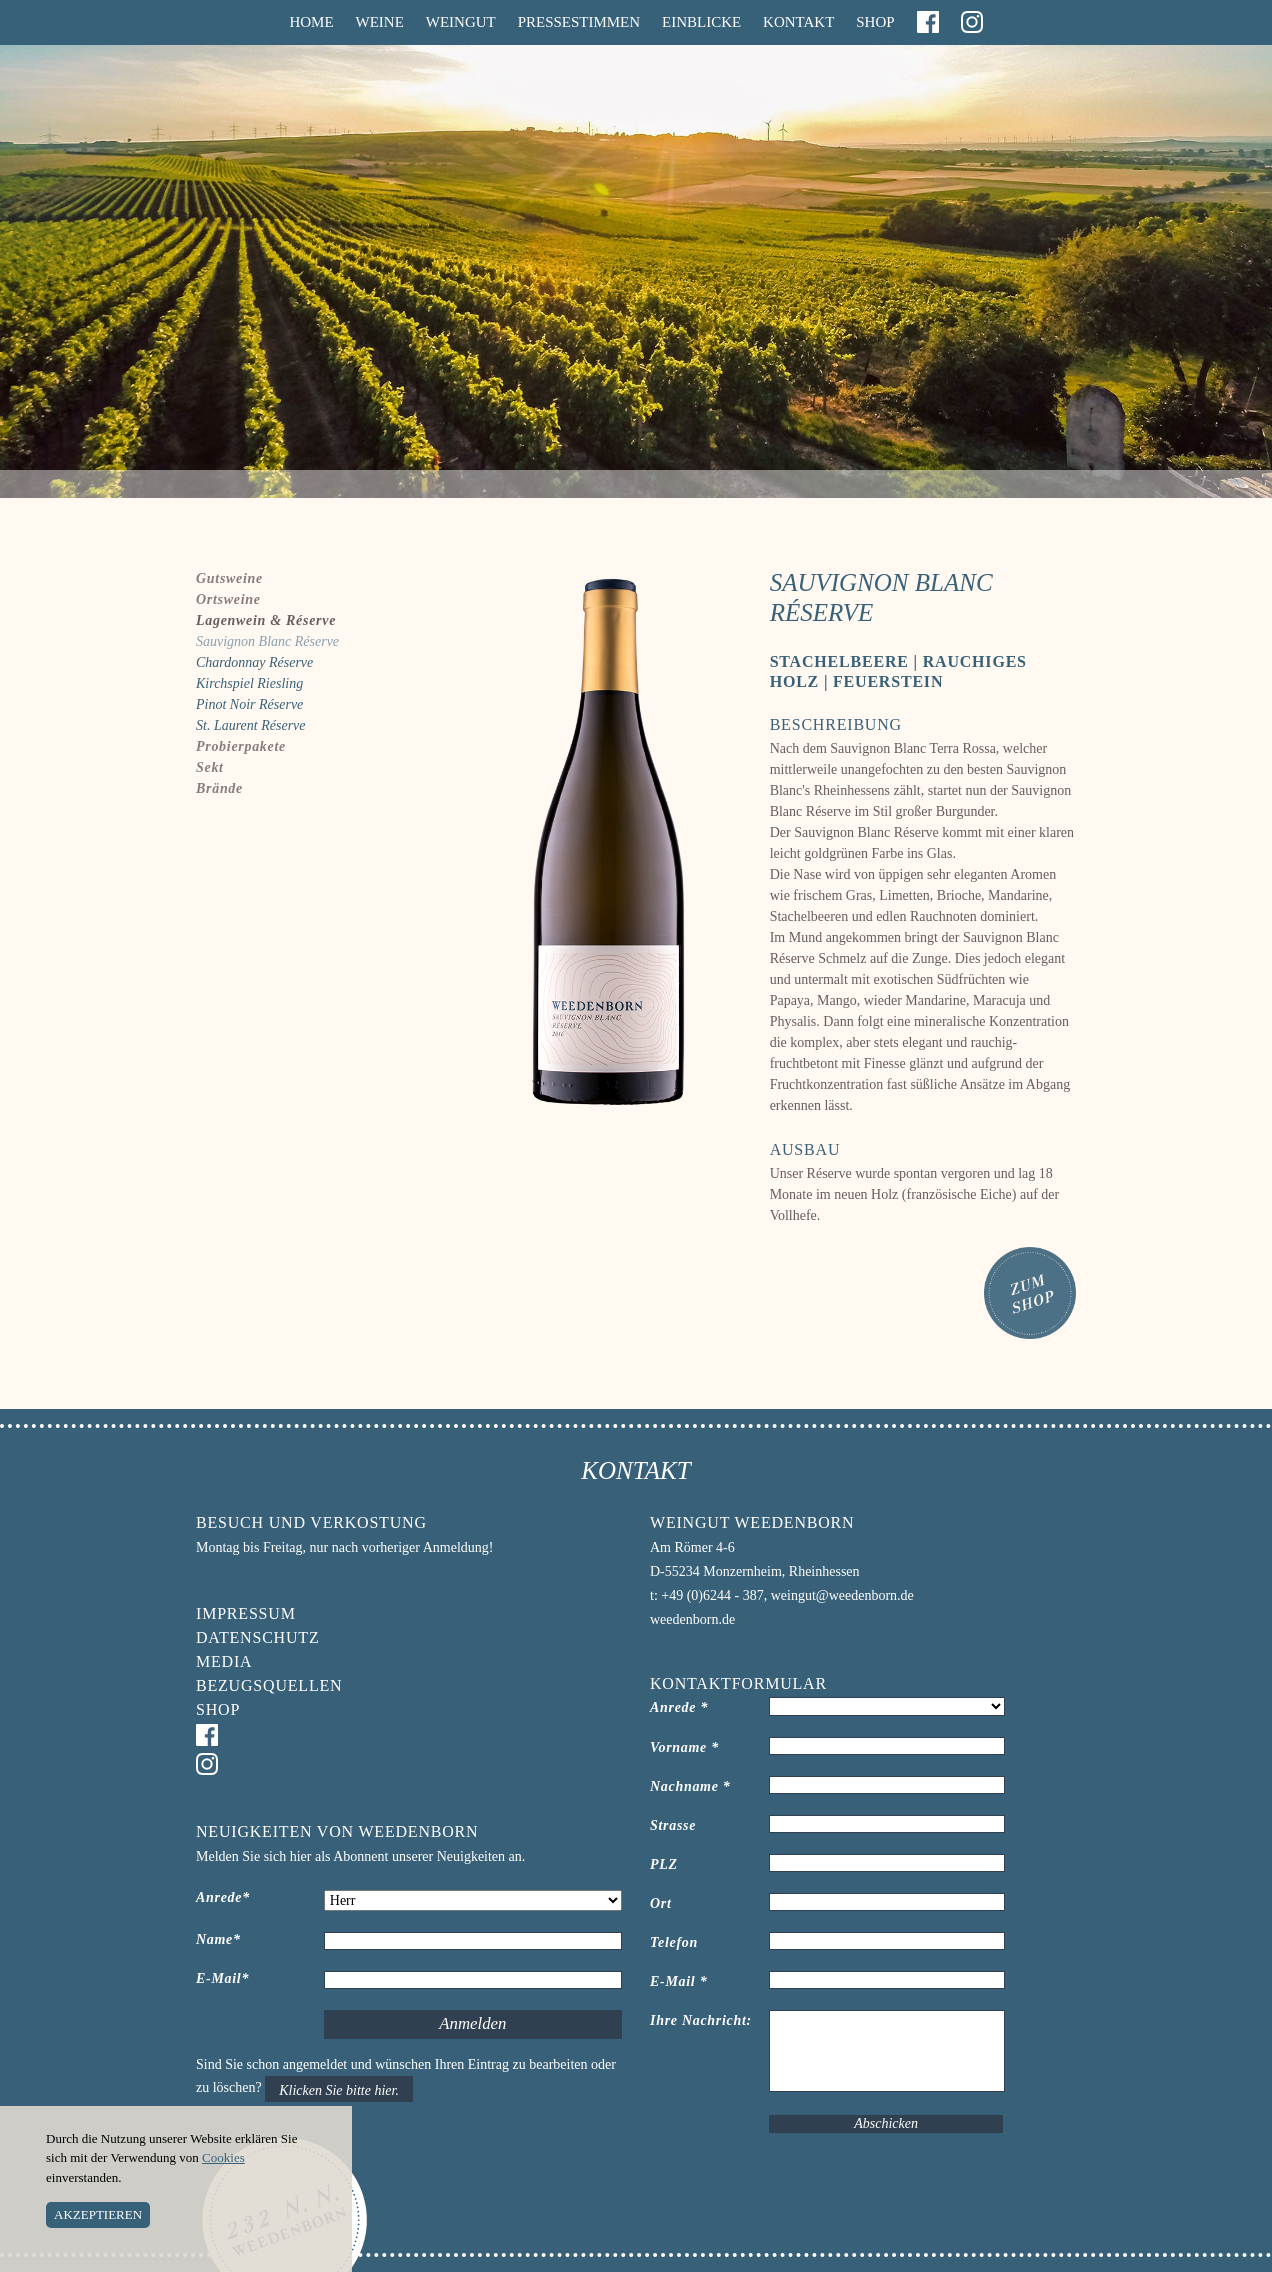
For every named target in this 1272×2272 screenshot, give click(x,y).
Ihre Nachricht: (701, 2020)
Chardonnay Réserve (254, 662)
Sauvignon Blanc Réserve (267, 641)
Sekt (210, 767)
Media (224, 1661)
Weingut (461, 22)
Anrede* (223, 1897)
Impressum (246, 1613)
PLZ (664, 1864)
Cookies (223, 2157)
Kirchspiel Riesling (249, 683)
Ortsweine (228, 599)
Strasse (673, 1825)
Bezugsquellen (269, 1685)
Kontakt (798, 22)
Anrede (679, 1707)
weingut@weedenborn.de (842, 1595)
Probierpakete (241, 746)
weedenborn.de (692, 1619)
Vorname (684, 1747)
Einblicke (701, 22)
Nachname (690, 1786)
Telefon (674, 1942)
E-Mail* (222, 1978)
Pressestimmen (579, 22)
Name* (218, 1939)
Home (311, 22)
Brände (219, 788)
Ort (661, 1903)
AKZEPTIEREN (98, 2214)
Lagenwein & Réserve (266, 620)
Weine (380, 22)
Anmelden (472, 2023)
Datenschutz (257, 1637)
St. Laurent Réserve (251, 725)
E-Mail (678, 1981)
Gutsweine (229, 578)
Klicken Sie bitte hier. (339, 2090)
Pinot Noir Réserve (249, 704)
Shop (875, 22)
